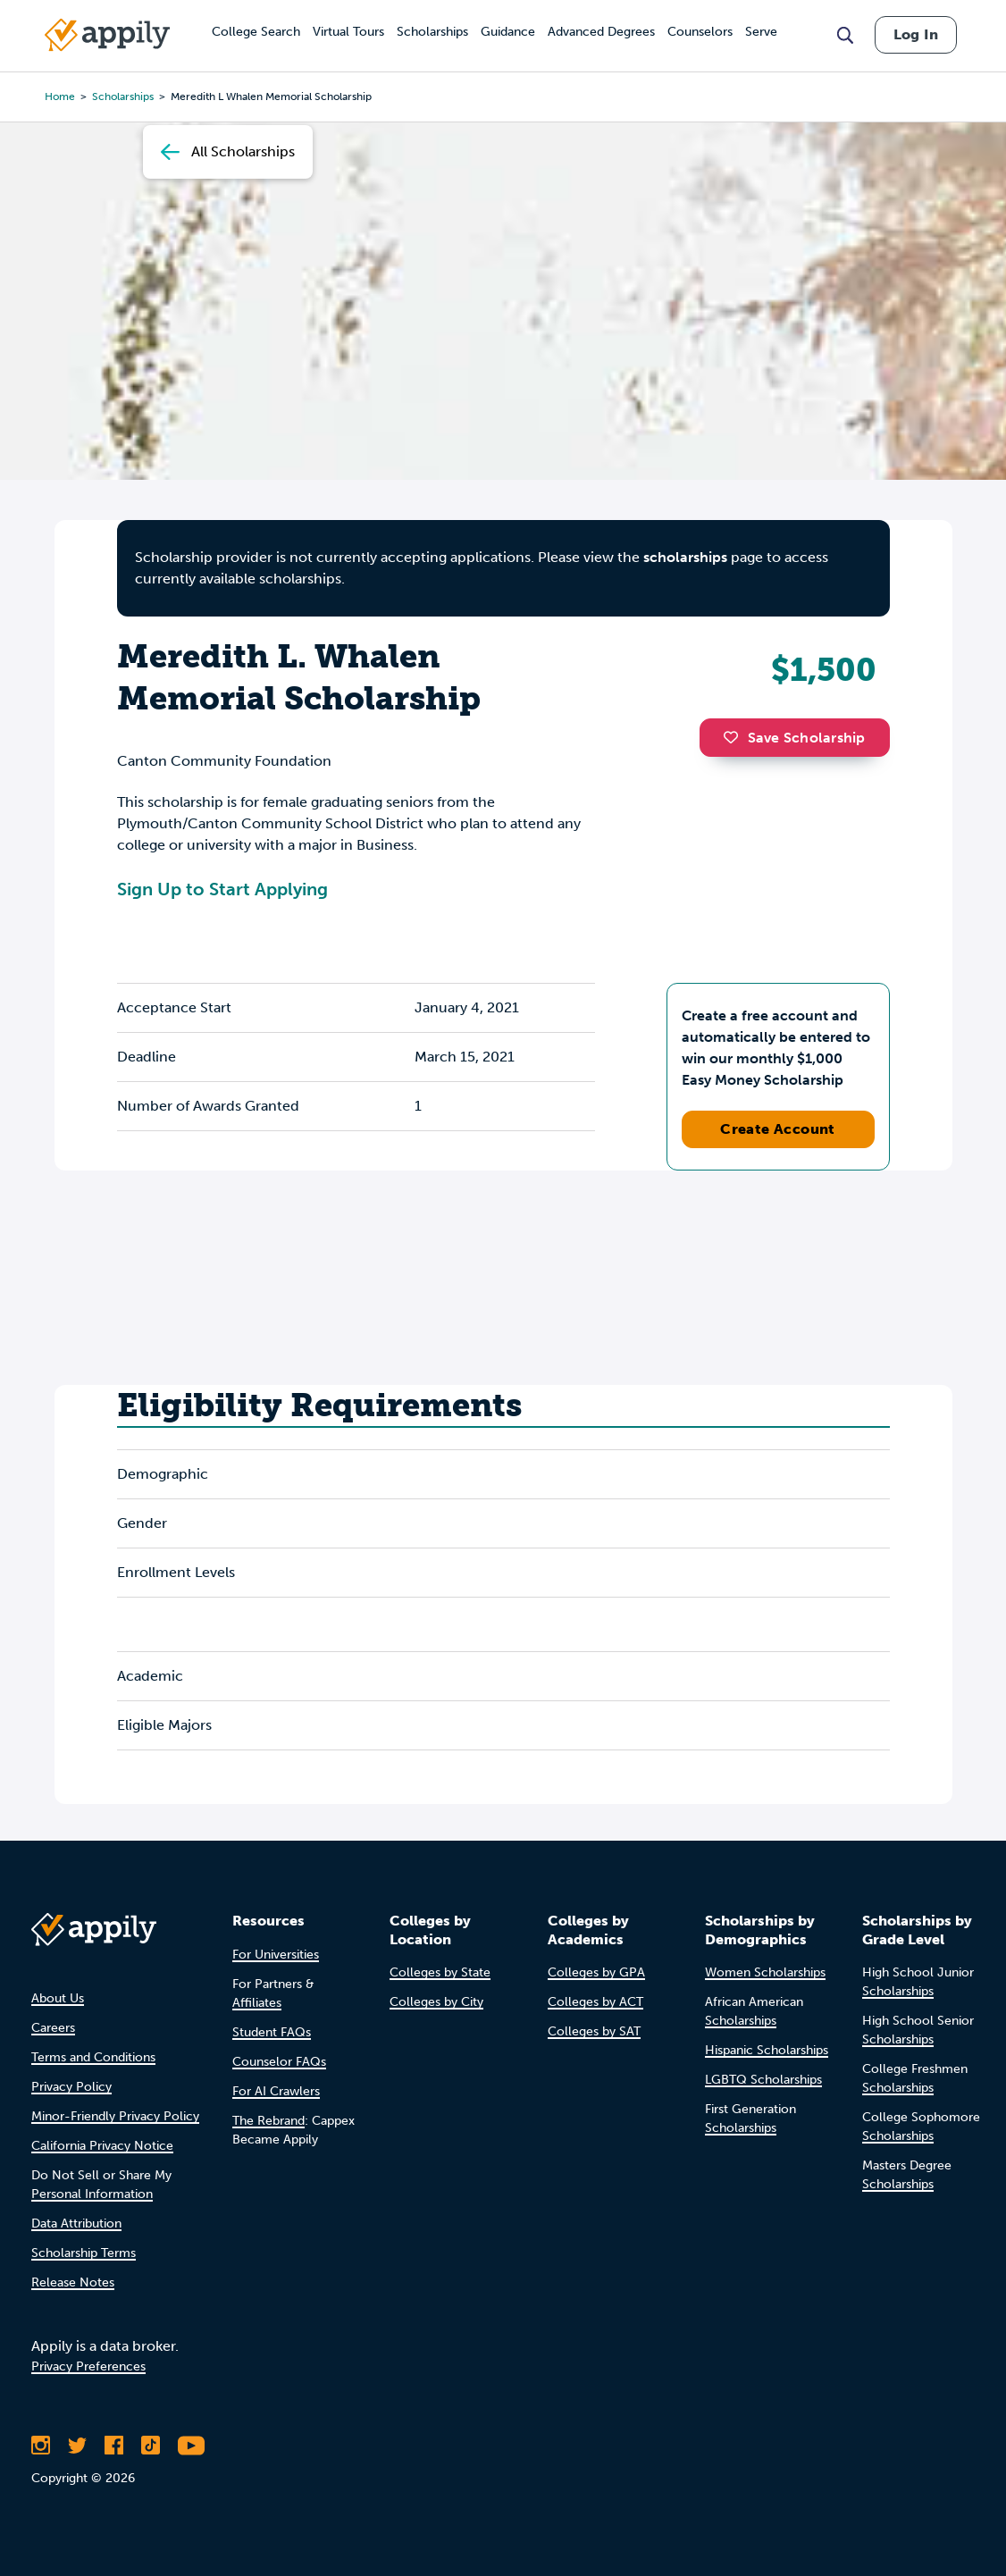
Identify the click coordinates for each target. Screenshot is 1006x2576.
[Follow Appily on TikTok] (150, 2445)
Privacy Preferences (88, 2366)
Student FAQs (271, 2032)
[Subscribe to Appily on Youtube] (191, 2445)
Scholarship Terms (83, 2253)
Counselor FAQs (279, 2061)
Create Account (777, 1128)
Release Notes (72, 2282)
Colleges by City (436, 2002)
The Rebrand (268, 2120)
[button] (735, 737)
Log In (915, 34)
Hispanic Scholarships (766, 2050)
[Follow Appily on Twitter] (77, 2445)
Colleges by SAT (594, 2031)
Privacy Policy (71, 2086)
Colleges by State (440, 1972)
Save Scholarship (794, 737)
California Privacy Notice (102, 2145)
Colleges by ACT (595, 2002)
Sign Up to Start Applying (222, 889)
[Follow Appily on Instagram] (40, 2445)
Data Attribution (76, 2223)
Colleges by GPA (596, 1972)
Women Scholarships (765, 1972)
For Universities (275, 1954)
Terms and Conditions (93, 2057)
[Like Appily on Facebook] (114, 2445)
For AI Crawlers (276, 2091)
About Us (57, 1998)
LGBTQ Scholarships (763, 2079)
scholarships (685, 557)
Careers (53, 2027)
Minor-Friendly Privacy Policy (115, 2116)
